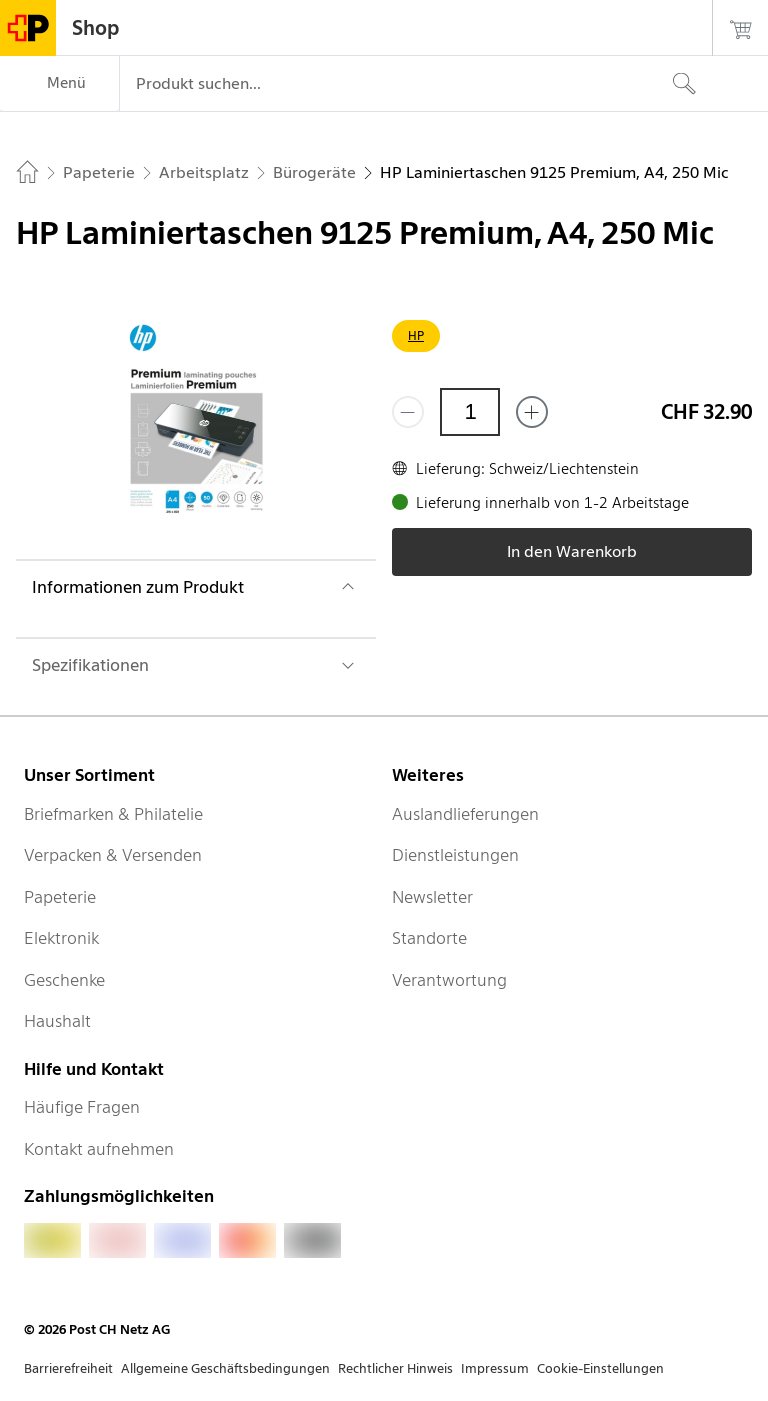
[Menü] (59, 84)
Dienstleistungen (455, 855)
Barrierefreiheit (68, 1368)
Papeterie (60, 897)
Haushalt (57, 1021)
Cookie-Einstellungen (600, 1368)
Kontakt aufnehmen (99, 1149)
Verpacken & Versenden (113, 855)
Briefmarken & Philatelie (113, 814)
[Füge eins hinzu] (532, 412)
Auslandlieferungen (465, 814)
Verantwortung (449, 980)
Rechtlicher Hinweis (395, 1368)
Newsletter (432, 897)
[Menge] (470, 412)
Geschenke (64, 980)
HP (416, 335)
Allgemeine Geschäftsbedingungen (225, 1368)
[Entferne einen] (408, 412)
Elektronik (61, 938)
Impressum (495, 1368)
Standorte (429, 938)
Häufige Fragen (82, 1107)
